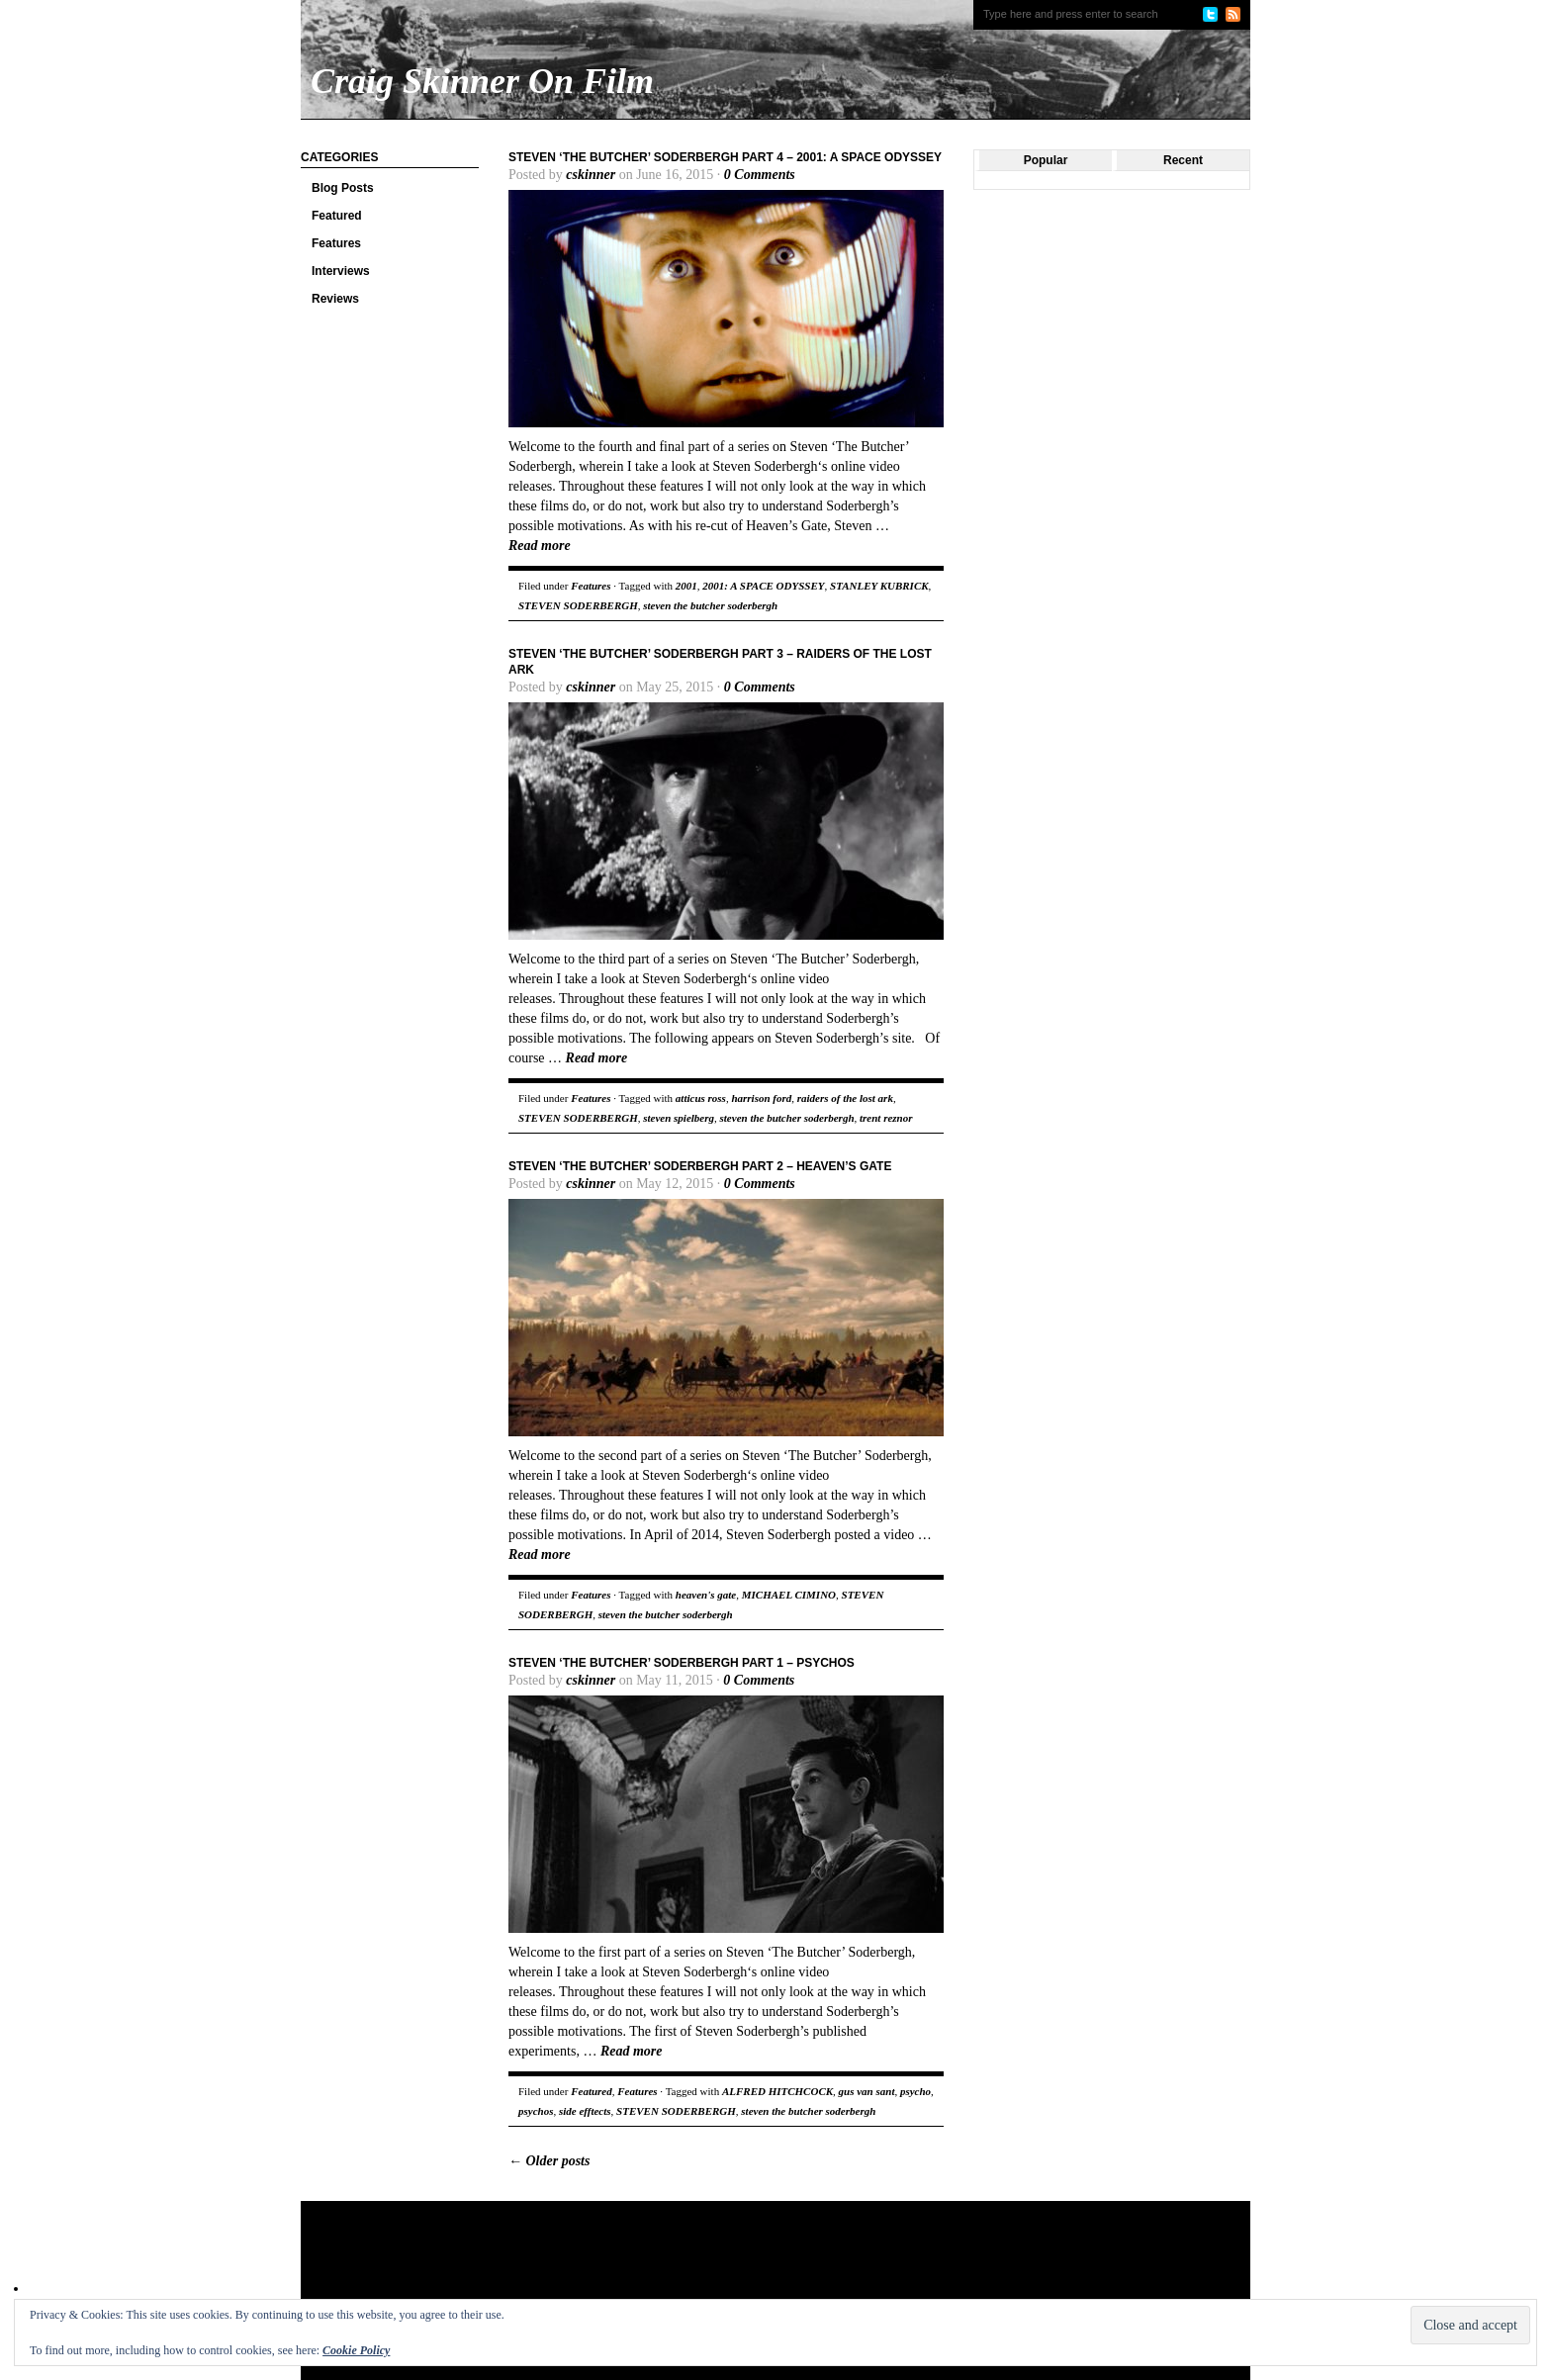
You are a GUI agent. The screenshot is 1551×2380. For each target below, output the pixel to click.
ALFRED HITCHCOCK (777, 2091)
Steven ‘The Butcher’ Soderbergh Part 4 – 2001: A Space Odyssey (725, 157)
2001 (686, 586)
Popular (1046, 160)
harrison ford (761, 1098)
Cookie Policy (356, 2350)
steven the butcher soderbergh (710, 605)
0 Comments (759, 174)
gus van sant (867, 2091)
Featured (337, 216)
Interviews (341, 271)
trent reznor (886, 1118)
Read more (539, 545)
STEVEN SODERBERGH (578, 605)
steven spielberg (678, 1118)
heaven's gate (706, 1595)
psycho (915, 2091)
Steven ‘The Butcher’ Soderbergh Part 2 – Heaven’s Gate (699, 1166)
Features (336, 243)
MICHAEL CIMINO (789, 1595)
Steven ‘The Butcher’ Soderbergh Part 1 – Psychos (681, 1663)
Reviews (335, 299)
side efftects (585, 2111)
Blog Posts (343, 188)
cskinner (590, 174)
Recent (1183, 160)
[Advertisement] (680, 2265)
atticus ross (701, 1098)
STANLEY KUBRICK (879, 586)
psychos (535, 2111)
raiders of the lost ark (845, 1098)
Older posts (549, 2160)
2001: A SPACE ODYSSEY (763, 586)
